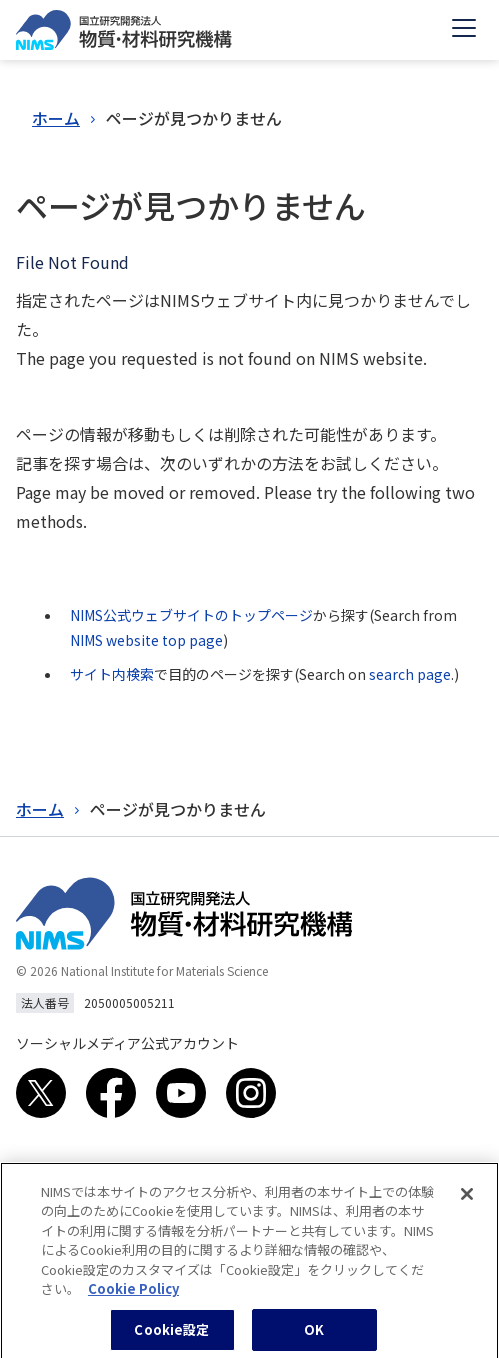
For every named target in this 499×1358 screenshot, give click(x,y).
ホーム (56, 118)
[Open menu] (464, 30)
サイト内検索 (112, 674)
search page (410, 674)
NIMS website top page (146, 640)
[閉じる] (467, 1203)
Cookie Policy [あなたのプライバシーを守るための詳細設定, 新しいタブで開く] (133, 1297)
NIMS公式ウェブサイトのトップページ (191, 615)
